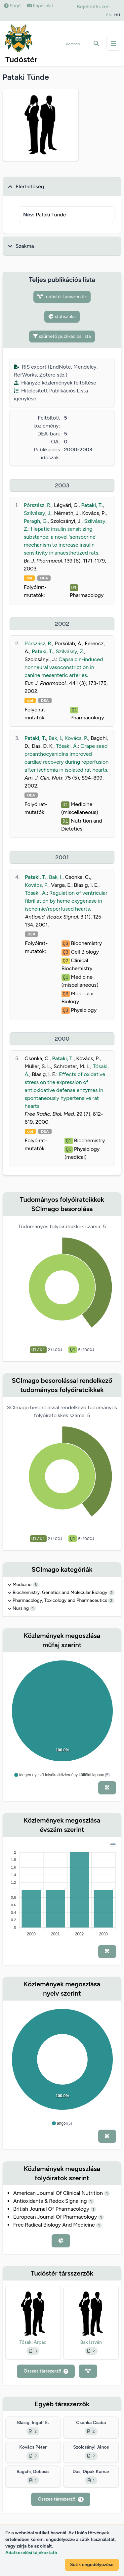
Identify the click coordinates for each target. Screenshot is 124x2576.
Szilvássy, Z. (70, 651)
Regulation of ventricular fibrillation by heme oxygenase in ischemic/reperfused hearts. (66, 901)
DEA (44, 578)
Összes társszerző (45, 2371)
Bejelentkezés (93, 6)
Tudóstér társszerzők (62, 296)
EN (108, 15)
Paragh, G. (36, 521)
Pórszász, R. (37, 505)
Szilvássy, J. (38, 513)
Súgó (12, 6)
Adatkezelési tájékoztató (31, 2552)
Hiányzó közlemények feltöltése (55, 383)
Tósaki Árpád (33, 2342)
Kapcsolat (40, 6)
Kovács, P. (76, 738)
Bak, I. (55, 738)
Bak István (91, 2342)
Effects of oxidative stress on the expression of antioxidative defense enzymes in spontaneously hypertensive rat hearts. (65, 1090)
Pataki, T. (92, 505)
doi (29, 578)
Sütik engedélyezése (91, 2564)
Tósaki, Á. (67, 746)
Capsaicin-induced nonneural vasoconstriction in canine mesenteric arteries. (63, 667)
